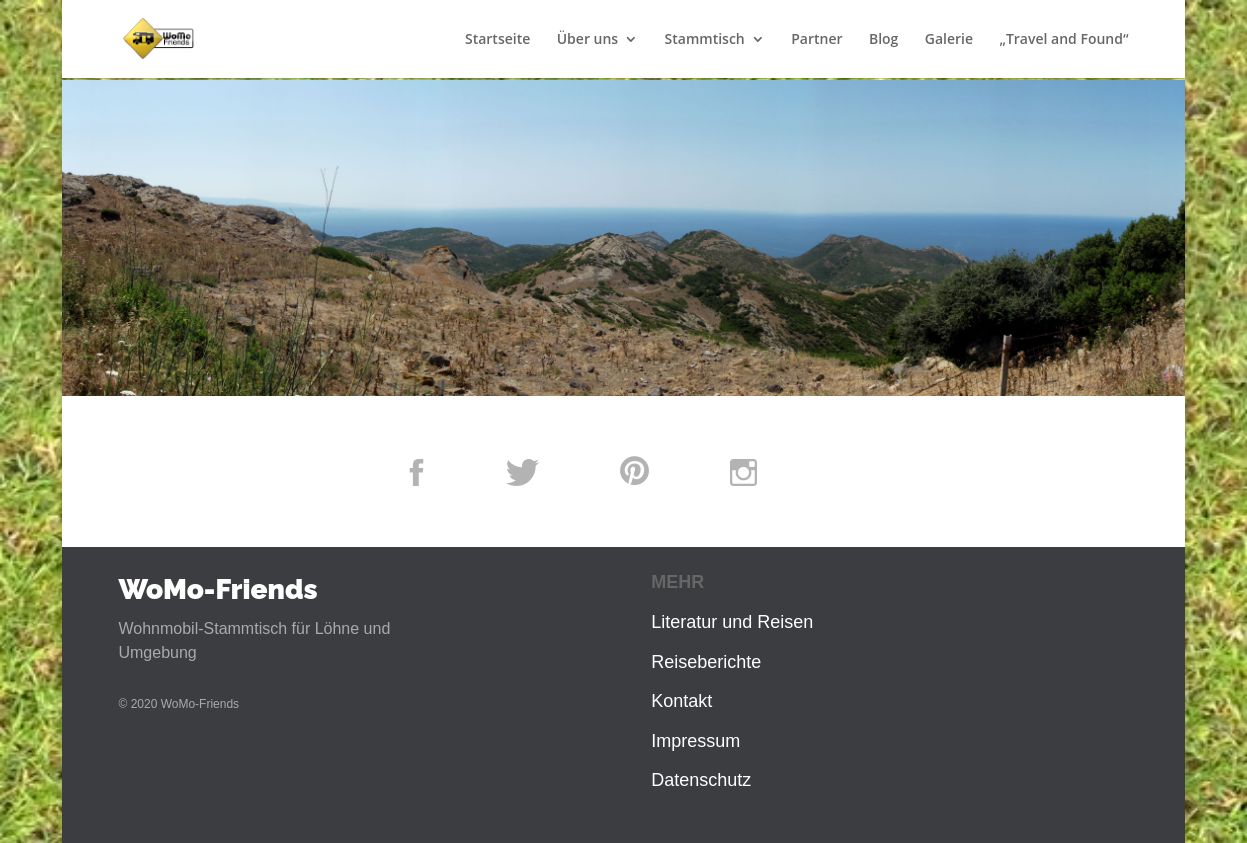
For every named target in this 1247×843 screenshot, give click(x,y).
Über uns (587, 40)
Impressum (695, 741)
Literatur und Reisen (732, 622)
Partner (816, 40)
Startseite (497, 40)
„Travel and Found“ (1063, 40)
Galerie (949, 40)
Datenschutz (701, 780)
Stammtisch (705, 40)
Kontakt (681, 701)
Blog (883, 40)
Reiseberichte (706, 662)
